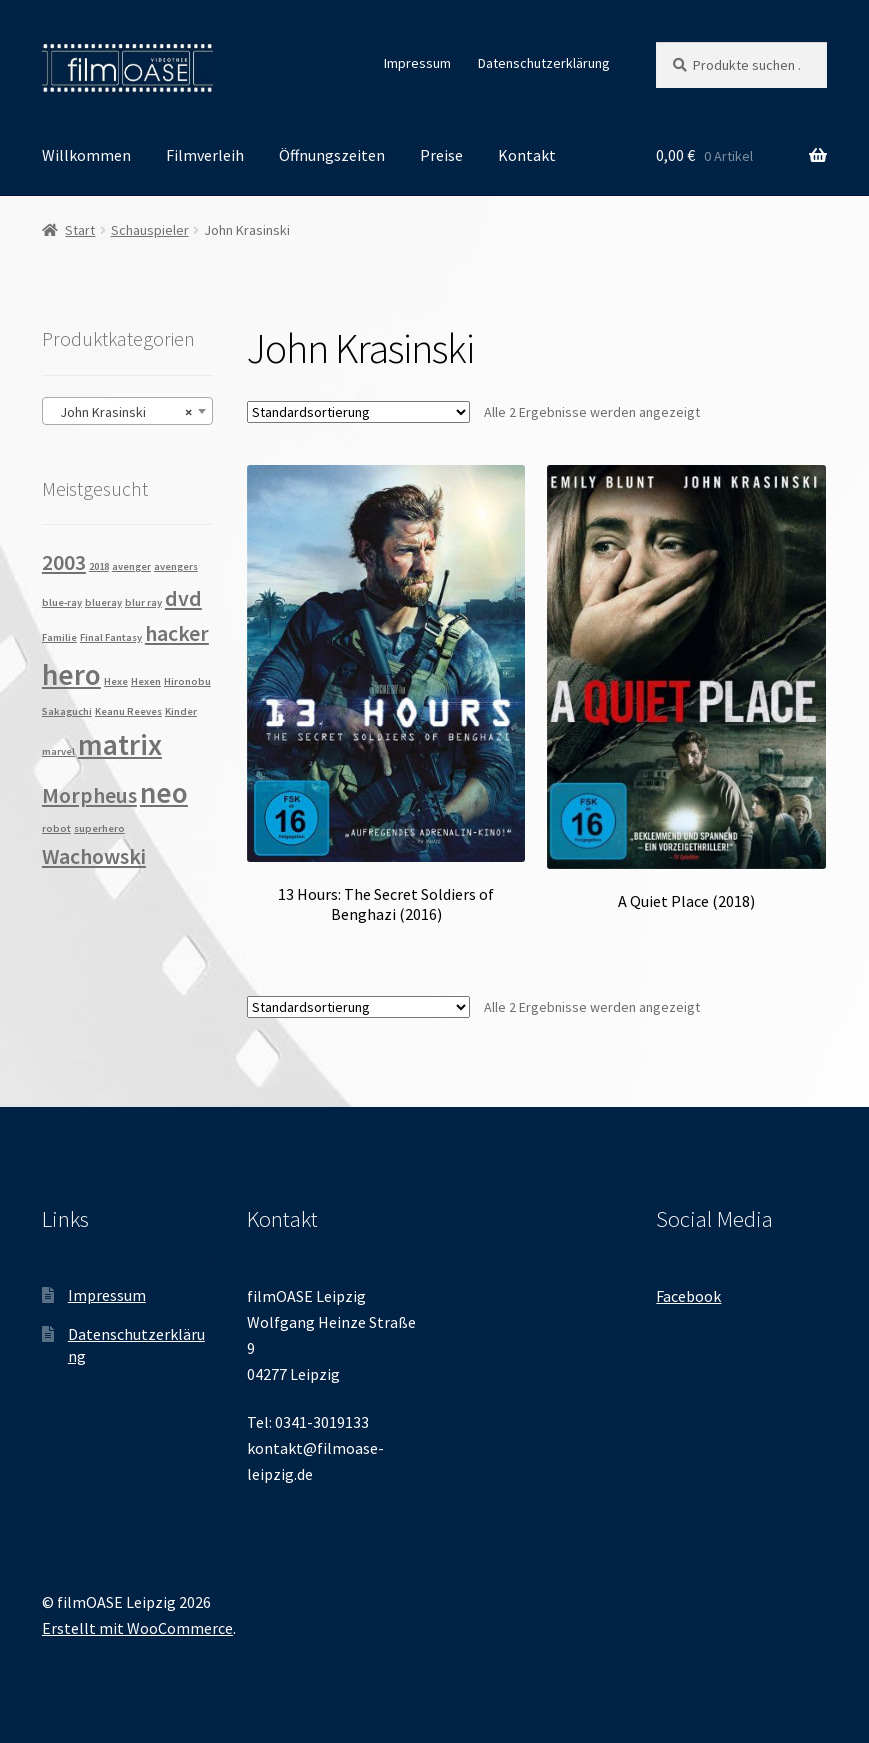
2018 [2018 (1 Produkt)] (99, 566)
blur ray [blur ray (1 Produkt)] (143, 602)
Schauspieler (150, 230)
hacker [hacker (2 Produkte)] (177, 633)
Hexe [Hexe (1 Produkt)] (116, 681)
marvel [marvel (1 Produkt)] (58, 751)
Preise (441, 155)
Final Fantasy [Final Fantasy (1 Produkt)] (111, 637)
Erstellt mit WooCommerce (137, 1628)
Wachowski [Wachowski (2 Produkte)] (94, 856)
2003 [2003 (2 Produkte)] (64, 562)
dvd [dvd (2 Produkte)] (183, 598)
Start (80, 230)
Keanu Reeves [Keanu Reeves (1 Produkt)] (128, 711)
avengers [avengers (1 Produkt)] (176, 566)
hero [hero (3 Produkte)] (71, 674)
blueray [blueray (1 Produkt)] (103, 602)
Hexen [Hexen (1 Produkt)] (146, 681)
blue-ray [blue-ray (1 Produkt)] (62, 602)
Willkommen (86, 155)
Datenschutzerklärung (544, 63)
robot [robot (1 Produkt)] (56, 828)
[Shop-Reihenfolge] (358, 412)
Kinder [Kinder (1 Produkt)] (181, 711)
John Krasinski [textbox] (121, 412)
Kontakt (527, 155)
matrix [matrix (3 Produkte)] (120, 744)
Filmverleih (205, 155)
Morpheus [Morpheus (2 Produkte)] (89, 795)
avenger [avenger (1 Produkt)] (131, 566)
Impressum (417, 63)
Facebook (688, 1296)
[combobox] (127, 411)
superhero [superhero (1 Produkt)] (99, 828)
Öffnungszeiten (332, 155)
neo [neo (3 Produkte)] (164, 792)
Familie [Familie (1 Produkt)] (59, 637)
